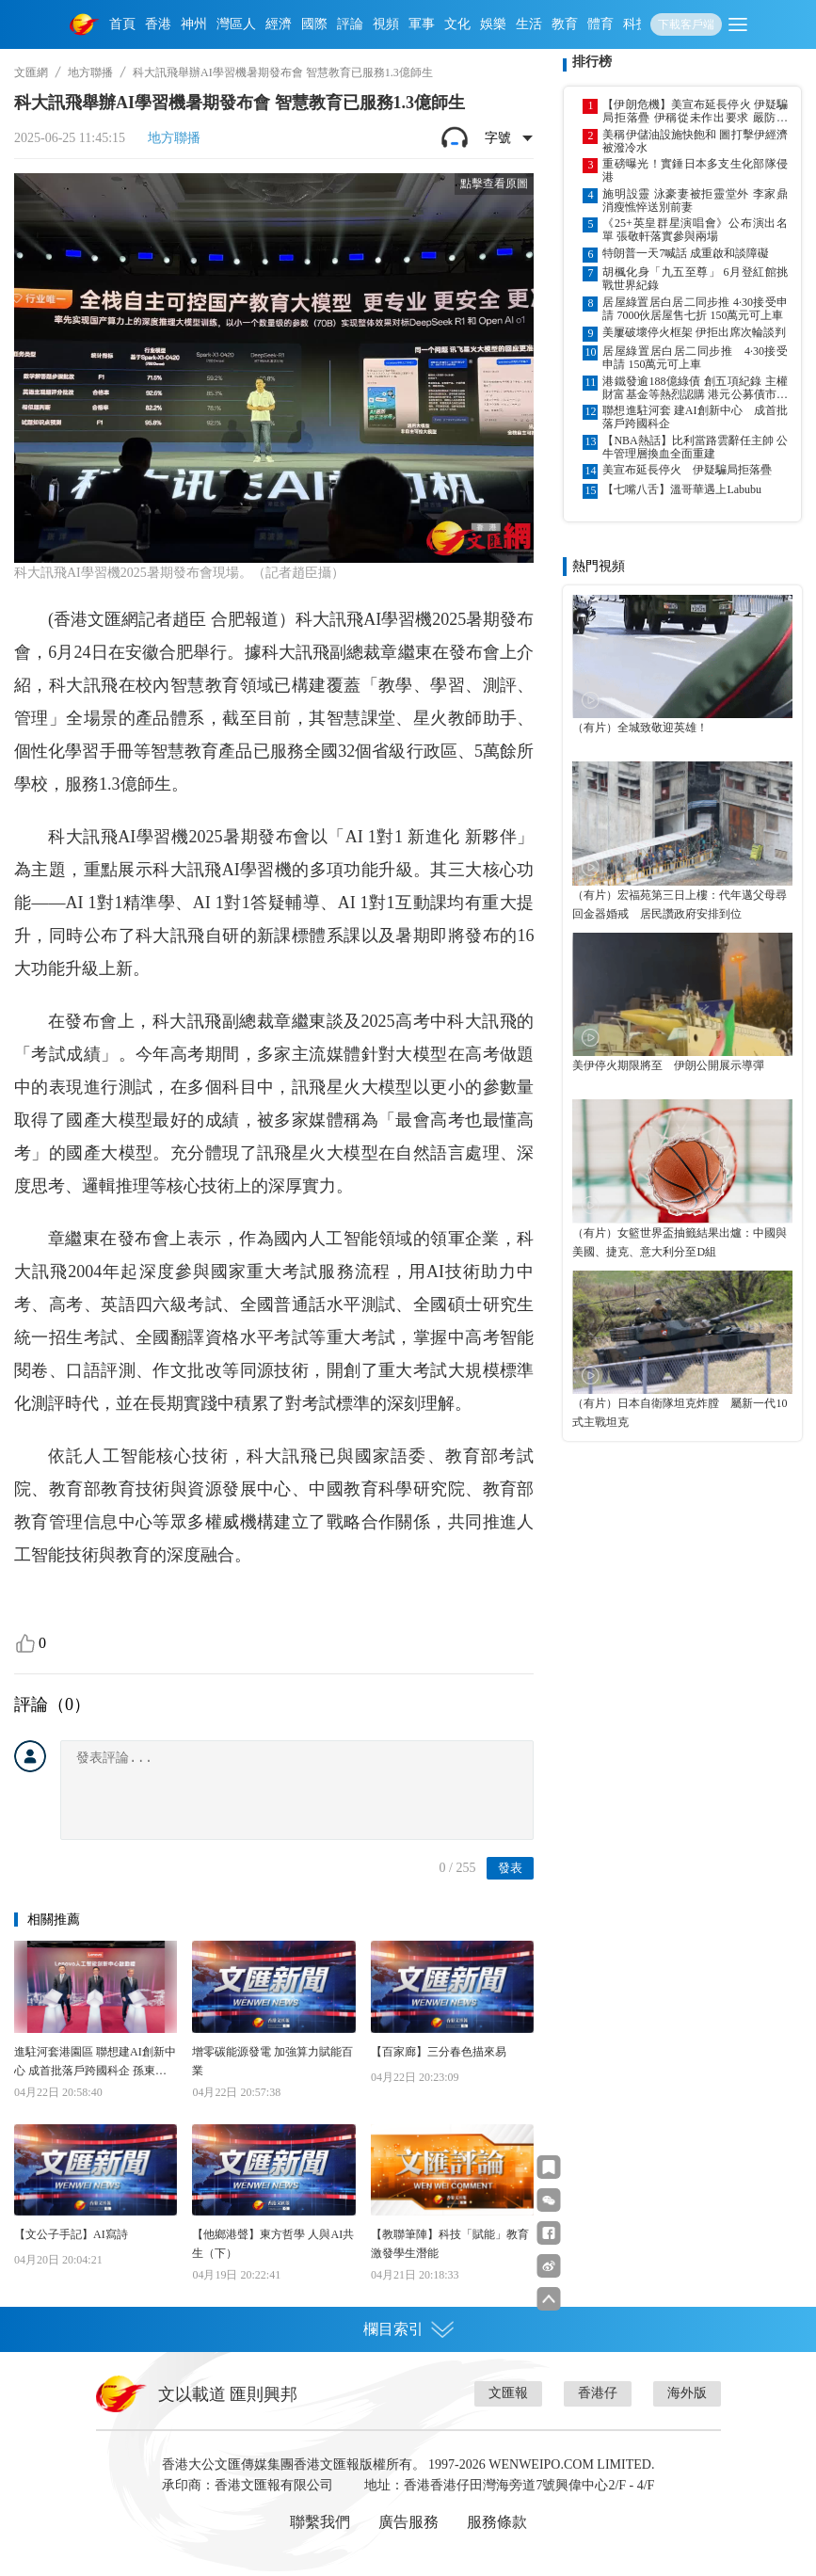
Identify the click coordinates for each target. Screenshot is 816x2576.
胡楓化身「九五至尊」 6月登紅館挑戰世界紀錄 (695, 278)
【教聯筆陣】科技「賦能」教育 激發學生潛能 (450, 2244)
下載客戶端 (686, 24)
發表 (510, 1868)
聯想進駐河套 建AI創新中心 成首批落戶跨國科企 (695, 417)
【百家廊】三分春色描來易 (438, 2051)
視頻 (386, 24)
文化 (457, 24)
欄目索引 (408, 2329)
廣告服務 (408, 2522)
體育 (600, 24)
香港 (158, 24)
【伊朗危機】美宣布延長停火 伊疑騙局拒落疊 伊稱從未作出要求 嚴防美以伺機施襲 (695, 111)
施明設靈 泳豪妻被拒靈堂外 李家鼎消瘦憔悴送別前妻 (695, 200)
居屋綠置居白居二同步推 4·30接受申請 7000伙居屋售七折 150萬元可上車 (695, 309)
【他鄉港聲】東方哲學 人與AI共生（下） (273, 2244)
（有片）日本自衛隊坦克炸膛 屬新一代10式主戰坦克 (679, 1413)
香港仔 (597, 2393)
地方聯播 (90, 72)
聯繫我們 (320, 2522)
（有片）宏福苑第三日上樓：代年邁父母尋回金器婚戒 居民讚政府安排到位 (679, 904)
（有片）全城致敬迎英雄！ (640, 727)
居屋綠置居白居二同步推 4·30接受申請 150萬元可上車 (695, 357)
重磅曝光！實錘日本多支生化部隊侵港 (695, 170)
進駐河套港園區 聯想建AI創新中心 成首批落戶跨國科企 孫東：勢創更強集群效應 (95, 2062)
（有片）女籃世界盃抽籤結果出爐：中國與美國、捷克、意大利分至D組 (679, 1242)
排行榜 (592, 62)
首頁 (122, 24)
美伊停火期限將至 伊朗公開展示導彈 (668, 1065)
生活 (529, 24)
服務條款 (497, 2522)
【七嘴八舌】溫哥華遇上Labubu (681, 489)
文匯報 (508, 2393)
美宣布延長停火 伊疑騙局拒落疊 (687, 469)
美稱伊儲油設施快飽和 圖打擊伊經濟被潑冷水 (695, 141)
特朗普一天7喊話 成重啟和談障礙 (685, 253)
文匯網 (31, 72)
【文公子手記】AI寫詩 (71, 2234)
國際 (314, 24)
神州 (194, 24)
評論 (350, 24)
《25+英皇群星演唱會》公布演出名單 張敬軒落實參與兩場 (695, 229)
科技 (636, 24)
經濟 (278, 24)
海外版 (687, 2393)
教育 (565, 24)
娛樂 (493, 24)
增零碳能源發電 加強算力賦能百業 (272, 2061)
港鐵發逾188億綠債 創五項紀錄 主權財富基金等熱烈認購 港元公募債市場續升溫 (695, 388)
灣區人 (236, 24)
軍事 (421, 24)
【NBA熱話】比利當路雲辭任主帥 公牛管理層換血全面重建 (695, 447)
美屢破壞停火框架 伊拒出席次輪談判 (694, 332)
